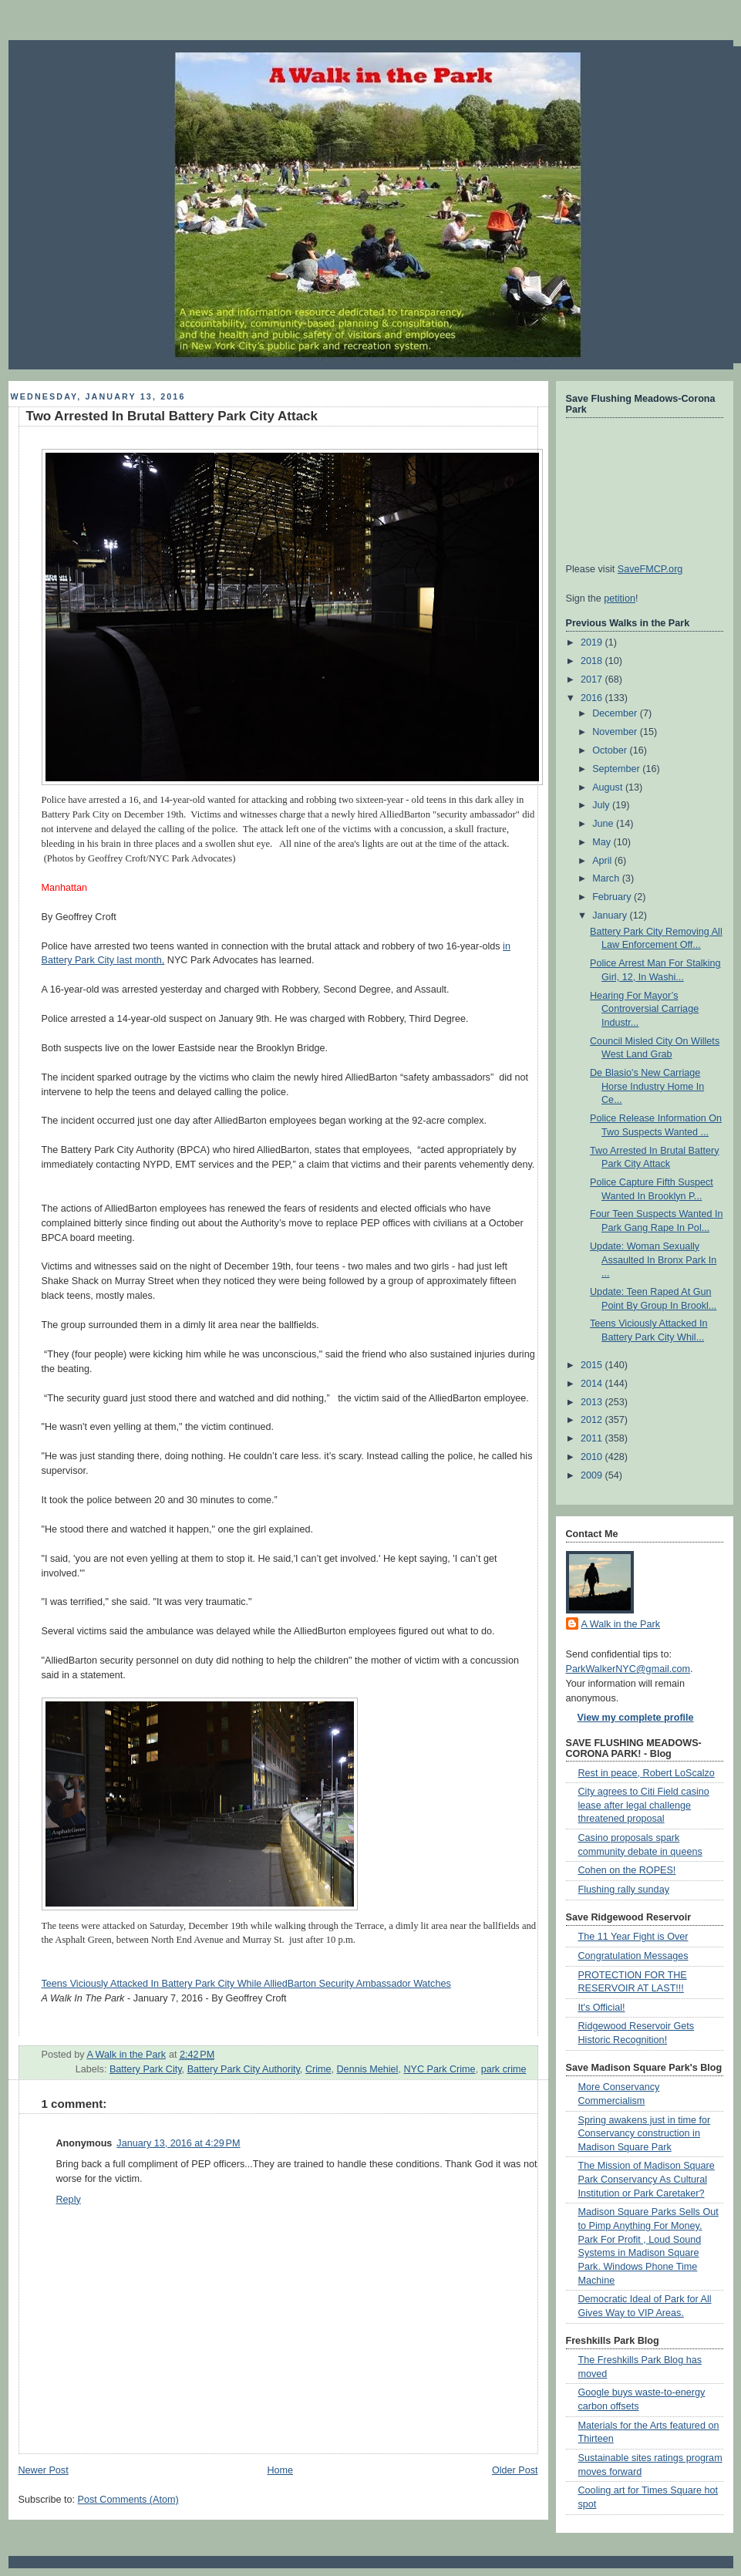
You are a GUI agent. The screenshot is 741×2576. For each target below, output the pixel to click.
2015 (593, 1365)
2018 (593, 661)
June (604, 823)
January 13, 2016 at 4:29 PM (178, 2143)
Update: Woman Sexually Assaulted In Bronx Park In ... (653, 1260)
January (610, 915)
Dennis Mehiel (368, 2069)
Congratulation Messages (633, 1956)
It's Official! (601, 2007)
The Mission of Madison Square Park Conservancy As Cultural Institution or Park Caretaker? (646, 2179)
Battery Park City (145, 2069)
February (613, 897)
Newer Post (44, 2470)
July (602, 805)
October (610, 750)
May (602, 842)
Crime (318, 2069)
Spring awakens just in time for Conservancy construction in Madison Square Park (644, 2134)
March (607, 878)
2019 (593, 642)
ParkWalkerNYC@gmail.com (628, 1669)
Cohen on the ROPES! (627, 1870)
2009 (593, 1475)
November (616, 732)
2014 (593, 1383)
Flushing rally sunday (623, 1889)
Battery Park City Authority (243, 2069)
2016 (593, 698)
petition (619, 598)
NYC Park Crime (439, 2069)
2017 (593, 679)
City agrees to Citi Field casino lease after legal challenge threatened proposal (643, 1805)
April (603, 860)
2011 (593, 1438)
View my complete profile (636, 1717)
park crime (504, 2069)
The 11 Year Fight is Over (633, 1936)
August (608, 787)
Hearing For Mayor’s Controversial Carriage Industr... (644, 1009)
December (616, 713)
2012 (593, 1419)
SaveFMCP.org (650, 569)
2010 (593, 1457)
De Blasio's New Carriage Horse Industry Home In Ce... (647, 1086)
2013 (593, 1402)
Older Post (515, 2470)
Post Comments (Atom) (128, 2499)
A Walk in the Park (621, 1624)
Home (280, 2470)
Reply (68, 2199)
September (617, 769)
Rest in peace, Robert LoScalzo (646, 1773)
